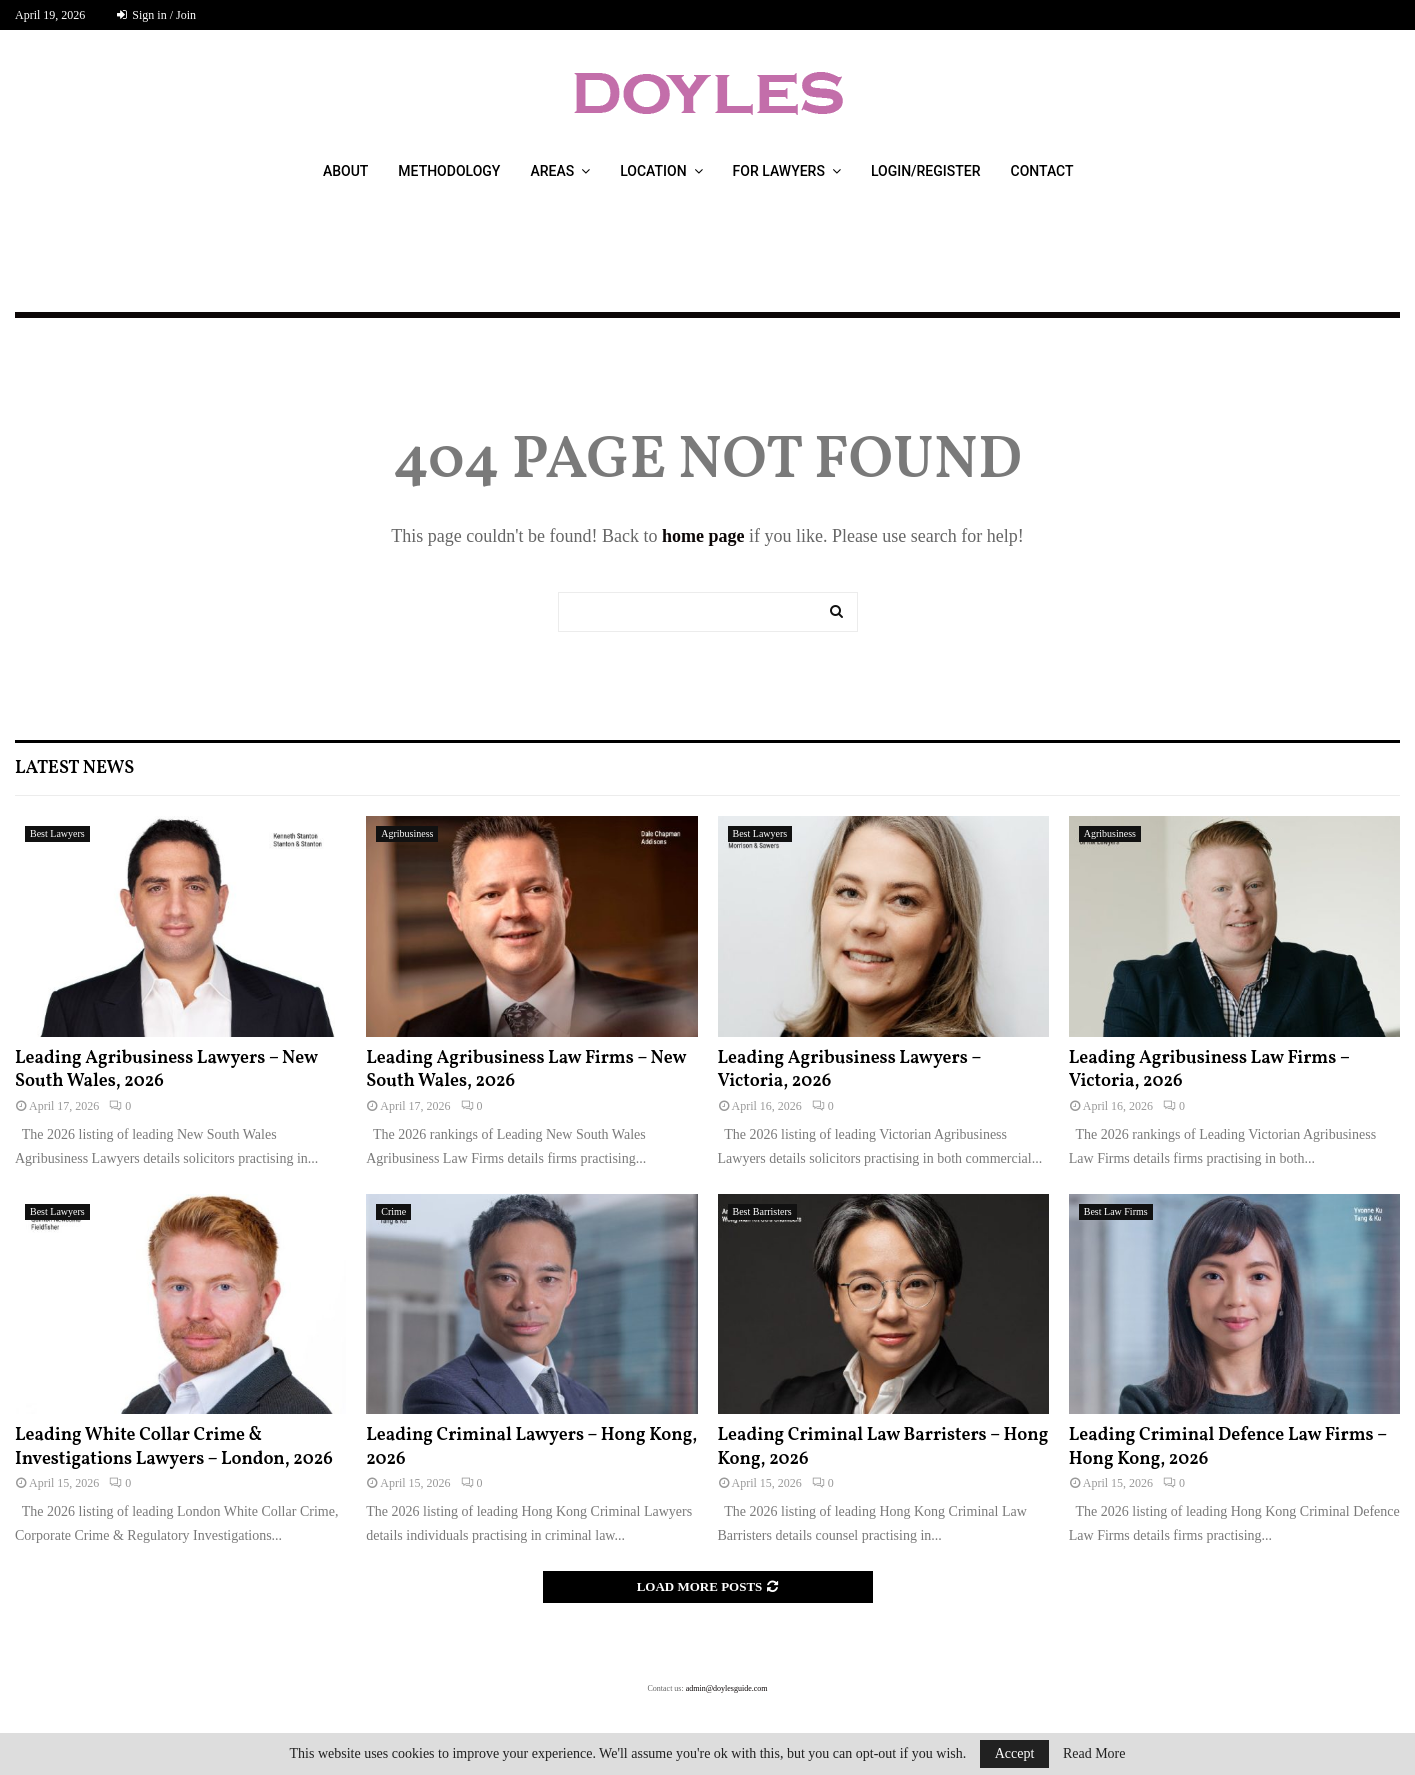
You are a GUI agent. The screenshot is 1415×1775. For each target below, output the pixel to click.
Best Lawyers (57, 833)
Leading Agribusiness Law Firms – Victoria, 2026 (1209, 1070)
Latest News (74, 768)
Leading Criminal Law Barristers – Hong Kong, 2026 (883, 1447)
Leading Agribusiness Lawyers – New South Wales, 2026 (166, 1070)
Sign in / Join (156, 15)
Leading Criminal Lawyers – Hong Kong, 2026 (531, 1447)
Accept (1015, 1753)
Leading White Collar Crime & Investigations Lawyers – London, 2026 (174, 1447)
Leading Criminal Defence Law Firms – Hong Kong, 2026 (1228, 1447)
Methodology (449, 171)
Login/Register (926, 171)
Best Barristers (762, 1211)
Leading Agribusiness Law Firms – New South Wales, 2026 (526, 1070)
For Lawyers (779, 171)
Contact (1042, 171)
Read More (1094, 1754)
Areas (552, 171)
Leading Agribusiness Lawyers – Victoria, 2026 (850, 1070)
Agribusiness (407, 833)
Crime (393, 1211)
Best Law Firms (1116, 1211)
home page (703, 536)
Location (653, 171)
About (345, 171)
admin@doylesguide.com (727, 1688)
